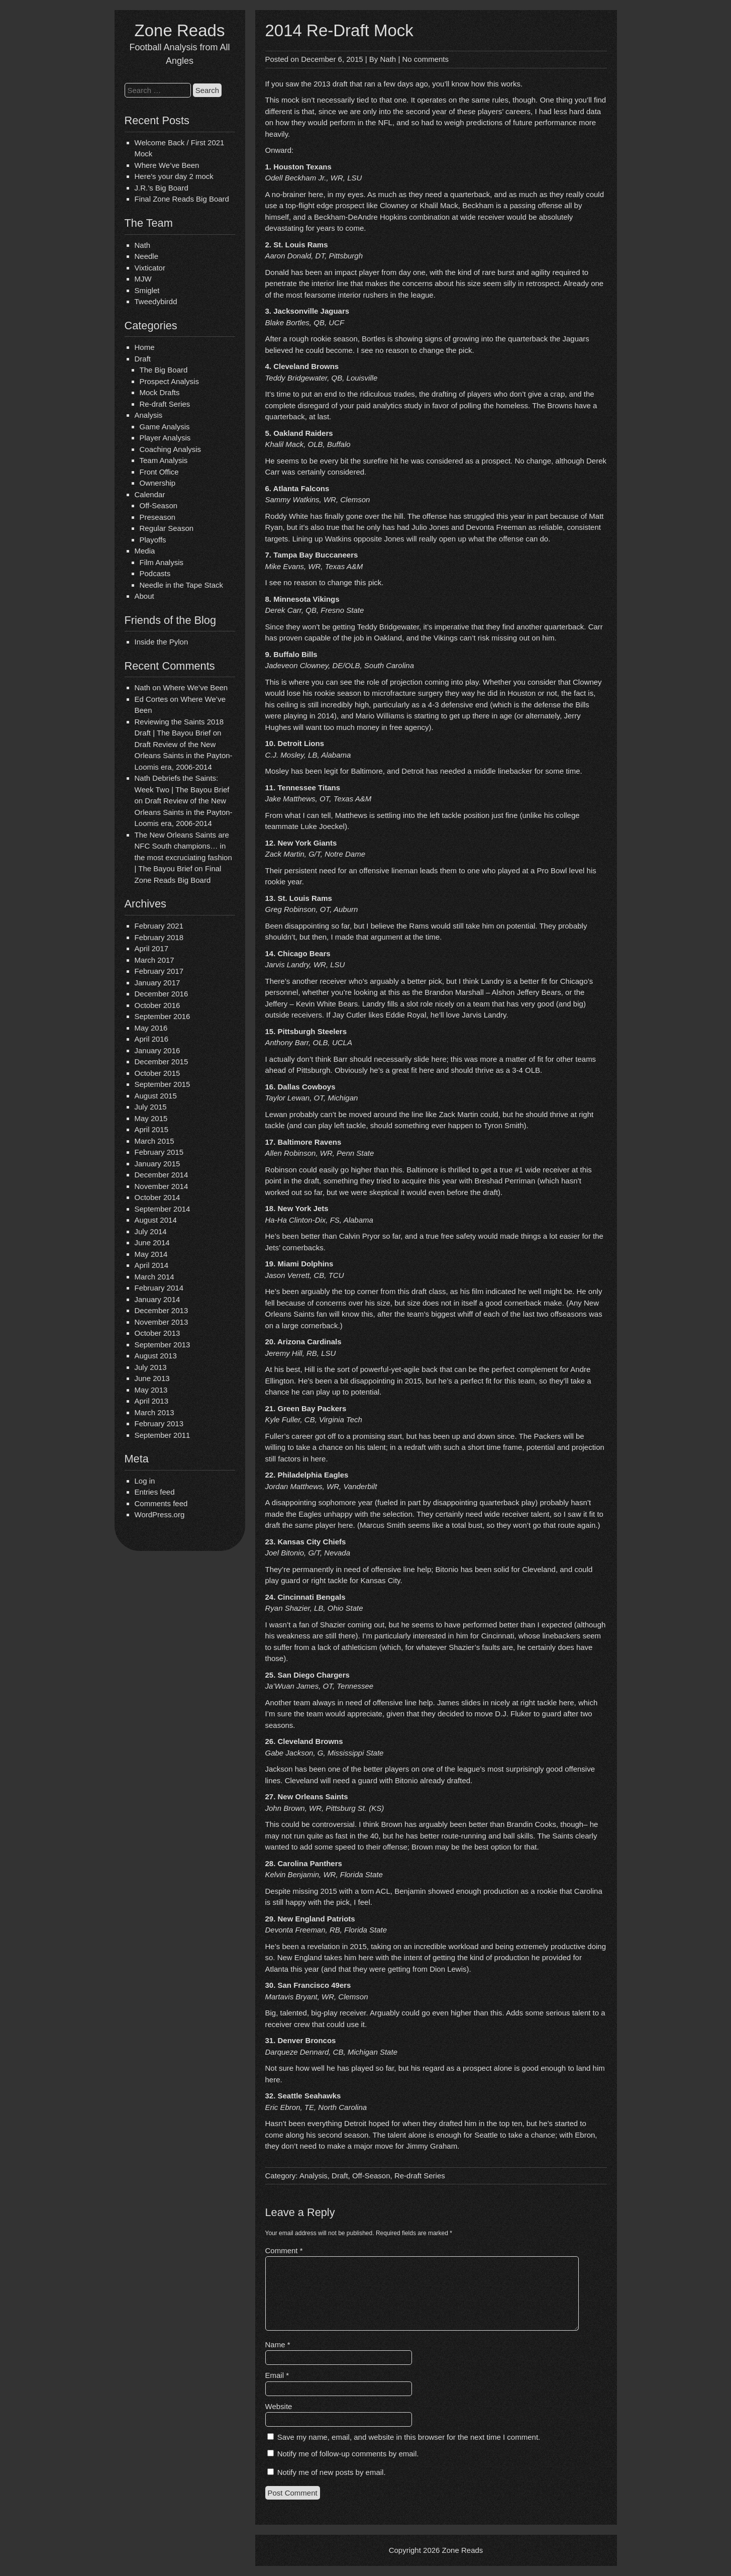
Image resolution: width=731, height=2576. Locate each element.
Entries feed (155, 1492)
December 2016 (161, 993)
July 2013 (151, 1367)
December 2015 (161, 1061)
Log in (145, 1481)
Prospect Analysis (169, 381)
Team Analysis (164, 460)
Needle (147, 256)
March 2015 (154, 1141)
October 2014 (157, 1197)
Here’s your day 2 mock (174, 176)
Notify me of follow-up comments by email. (348, 2453)
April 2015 (152, 1129)
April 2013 (152, 1401)
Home (145, 347)
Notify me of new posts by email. (331, 2472)
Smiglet (147, 290)
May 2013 (151, 1390)
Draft (143, 358)
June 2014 (152, 1242)
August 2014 (156, 1220)
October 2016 (157, 1005)
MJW (143, 278)
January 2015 (157, 1163)
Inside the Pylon (161, 641)
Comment (284, 2250)
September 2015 (162, 1084)
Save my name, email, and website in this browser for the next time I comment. (409, 2437)
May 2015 (151, 1118)
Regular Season (167, 528)
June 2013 (152, 1378)
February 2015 (159, 1152)
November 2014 (161, 1186)
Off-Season (159, 505)
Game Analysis (165, 426)
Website (278, 2406)
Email (277, 2375)
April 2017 (152, 948)
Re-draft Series (165, 404)
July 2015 (151, 1106)
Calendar (150, 494)
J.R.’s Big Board (161, 187)
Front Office (159, 472)
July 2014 (151, 1231)
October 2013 (157, 1333)
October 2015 (157, 1073)
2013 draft (331, 83)
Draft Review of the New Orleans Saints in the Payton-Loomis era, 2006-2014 (184, 755)
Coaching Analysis (170, 449)
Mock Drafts (160, 392)
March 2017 (154, 960)
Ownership (158, 483)
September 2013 (162, 1344)
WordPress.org (160, 1514)
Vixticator (150, 267)
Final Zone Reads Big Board (182, 199)
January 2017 (157, 982)
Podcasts (155, 573)
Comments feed (161, 1503)
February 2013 (159, 1423)
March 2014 (154, 1276)
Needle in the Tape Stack (182, 585)
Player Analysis (165, 437)
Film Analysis (162, 562)
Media (145, 550)
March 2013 (154, 1412)
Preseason (158, 517)
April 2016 (152, 1039)
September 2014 (162, 1209)
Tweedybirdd (156, 301)
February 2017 (159, 971)
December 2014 (161, 1174)
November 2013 (161, 1322)
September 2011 (162, 1435)
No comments (425, 59)
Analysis (149, 415)
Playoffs (153, 539)
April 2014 (152, 1265)
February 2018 (159, 937)
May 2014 (151, 1254)
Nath (143, 245)
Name (277, 2344)
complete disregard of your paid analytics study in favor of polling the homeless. (398, 405)
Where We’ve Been (167, 165)
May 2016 (151, 1028)
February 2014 (159, 1287)
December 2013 (161, 1310)
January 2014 (157, 1299)
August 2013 (156, 1355)
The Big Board (164, 369)
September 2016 (162, 1016)
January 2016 (157, 1050)
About (144, 596)
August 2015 (156, 1095)
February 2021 (159, 926)
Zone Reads (180, 30)
